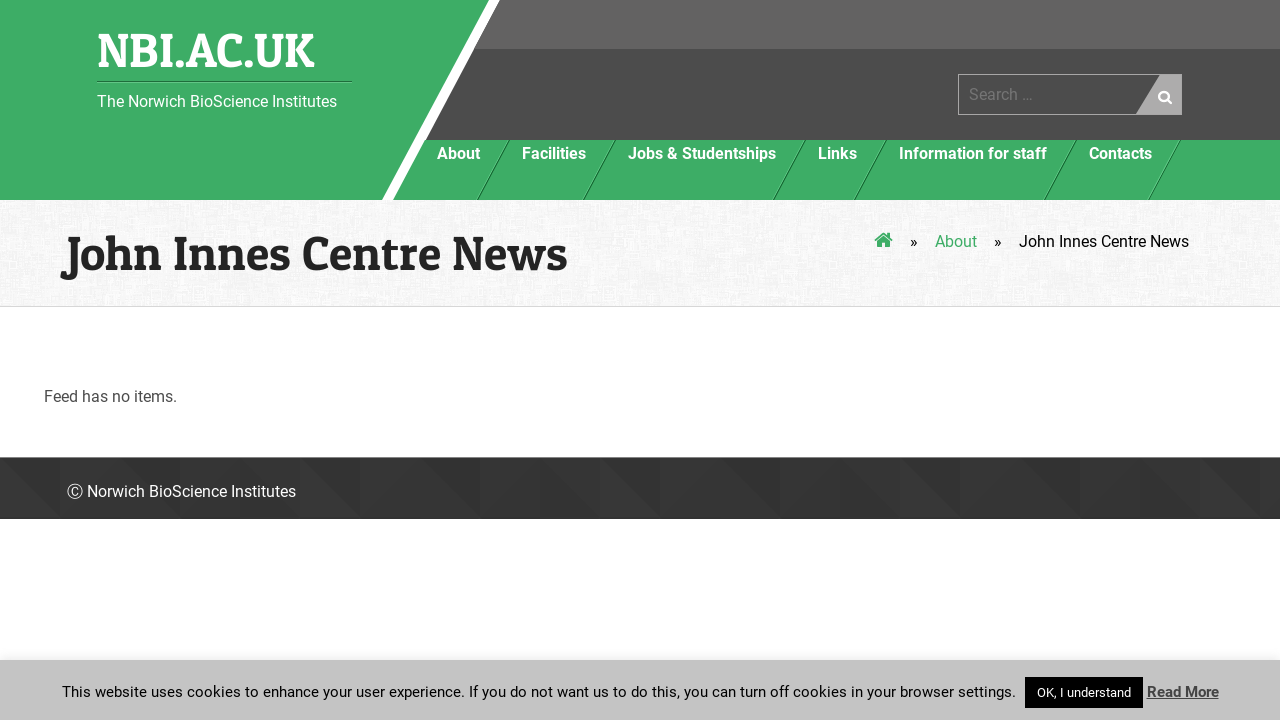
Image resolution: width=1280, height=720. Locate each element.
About (956, 241)
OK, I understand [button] (1084, 692)
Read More (1183, 692)
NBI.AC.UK (205, 49)
